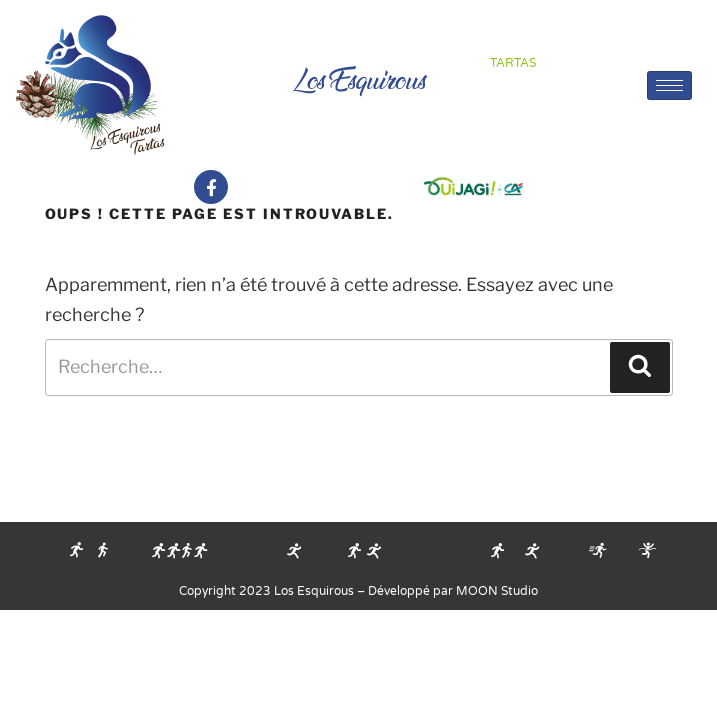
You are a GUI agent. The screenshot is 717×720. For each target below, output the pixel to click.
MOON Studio (497, 591)
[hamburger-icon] (669, 85)
